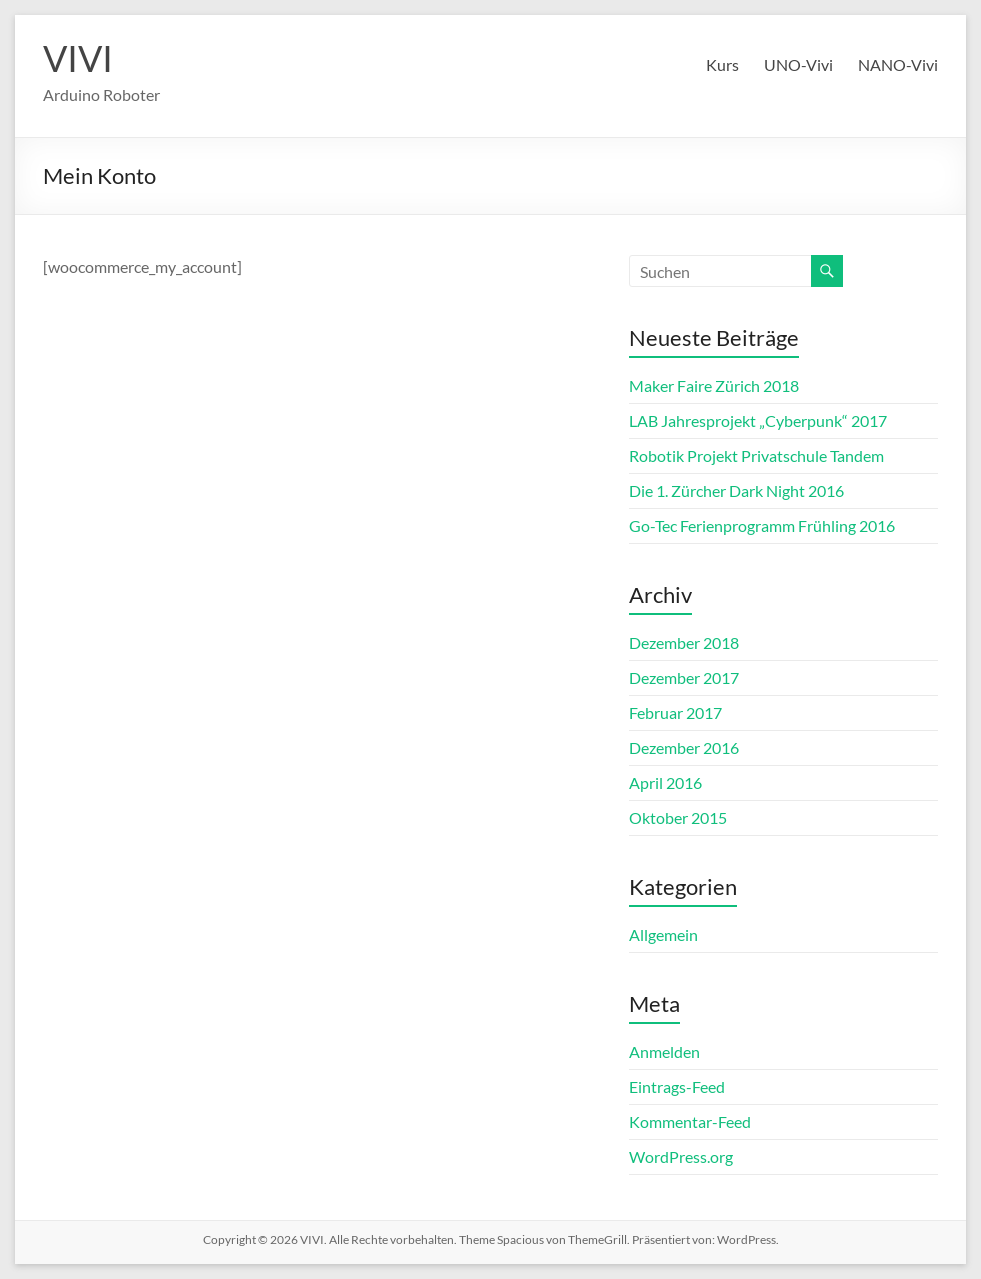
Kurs (722, 64)
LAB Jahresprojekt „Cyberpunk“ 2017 (758, 420)
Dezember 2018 (684, 642)
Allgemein (663, 934)
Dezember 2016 (684, 747)
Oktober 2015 (678, 817)
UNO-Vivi (798, 64)
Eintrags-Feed (677, 1086)
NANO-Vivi (898, 64)
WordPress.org (681, 1156)
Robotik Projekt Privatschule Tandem (756, 455)
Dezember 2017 (684, 677)
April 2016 (665, 782)
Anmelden (664, 1051)
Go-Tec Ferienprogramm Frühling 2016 (762, 525)
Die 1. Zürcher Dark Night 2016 (736, 490)
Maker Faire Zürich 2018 (714, 385)
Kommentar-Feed (690, 1121)
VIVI (78, 58)
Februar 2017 (675, 712)
